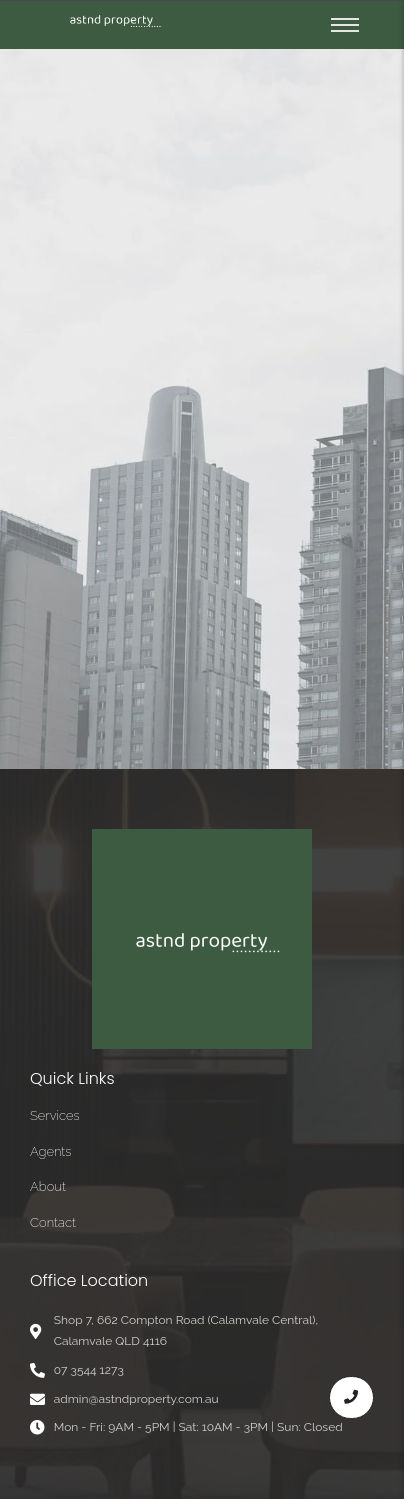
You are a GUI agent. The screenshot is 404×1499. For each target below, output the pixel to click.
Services (55, 1115)
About (48, 1186)
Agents (51, 1151)
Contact (53, 1222)
